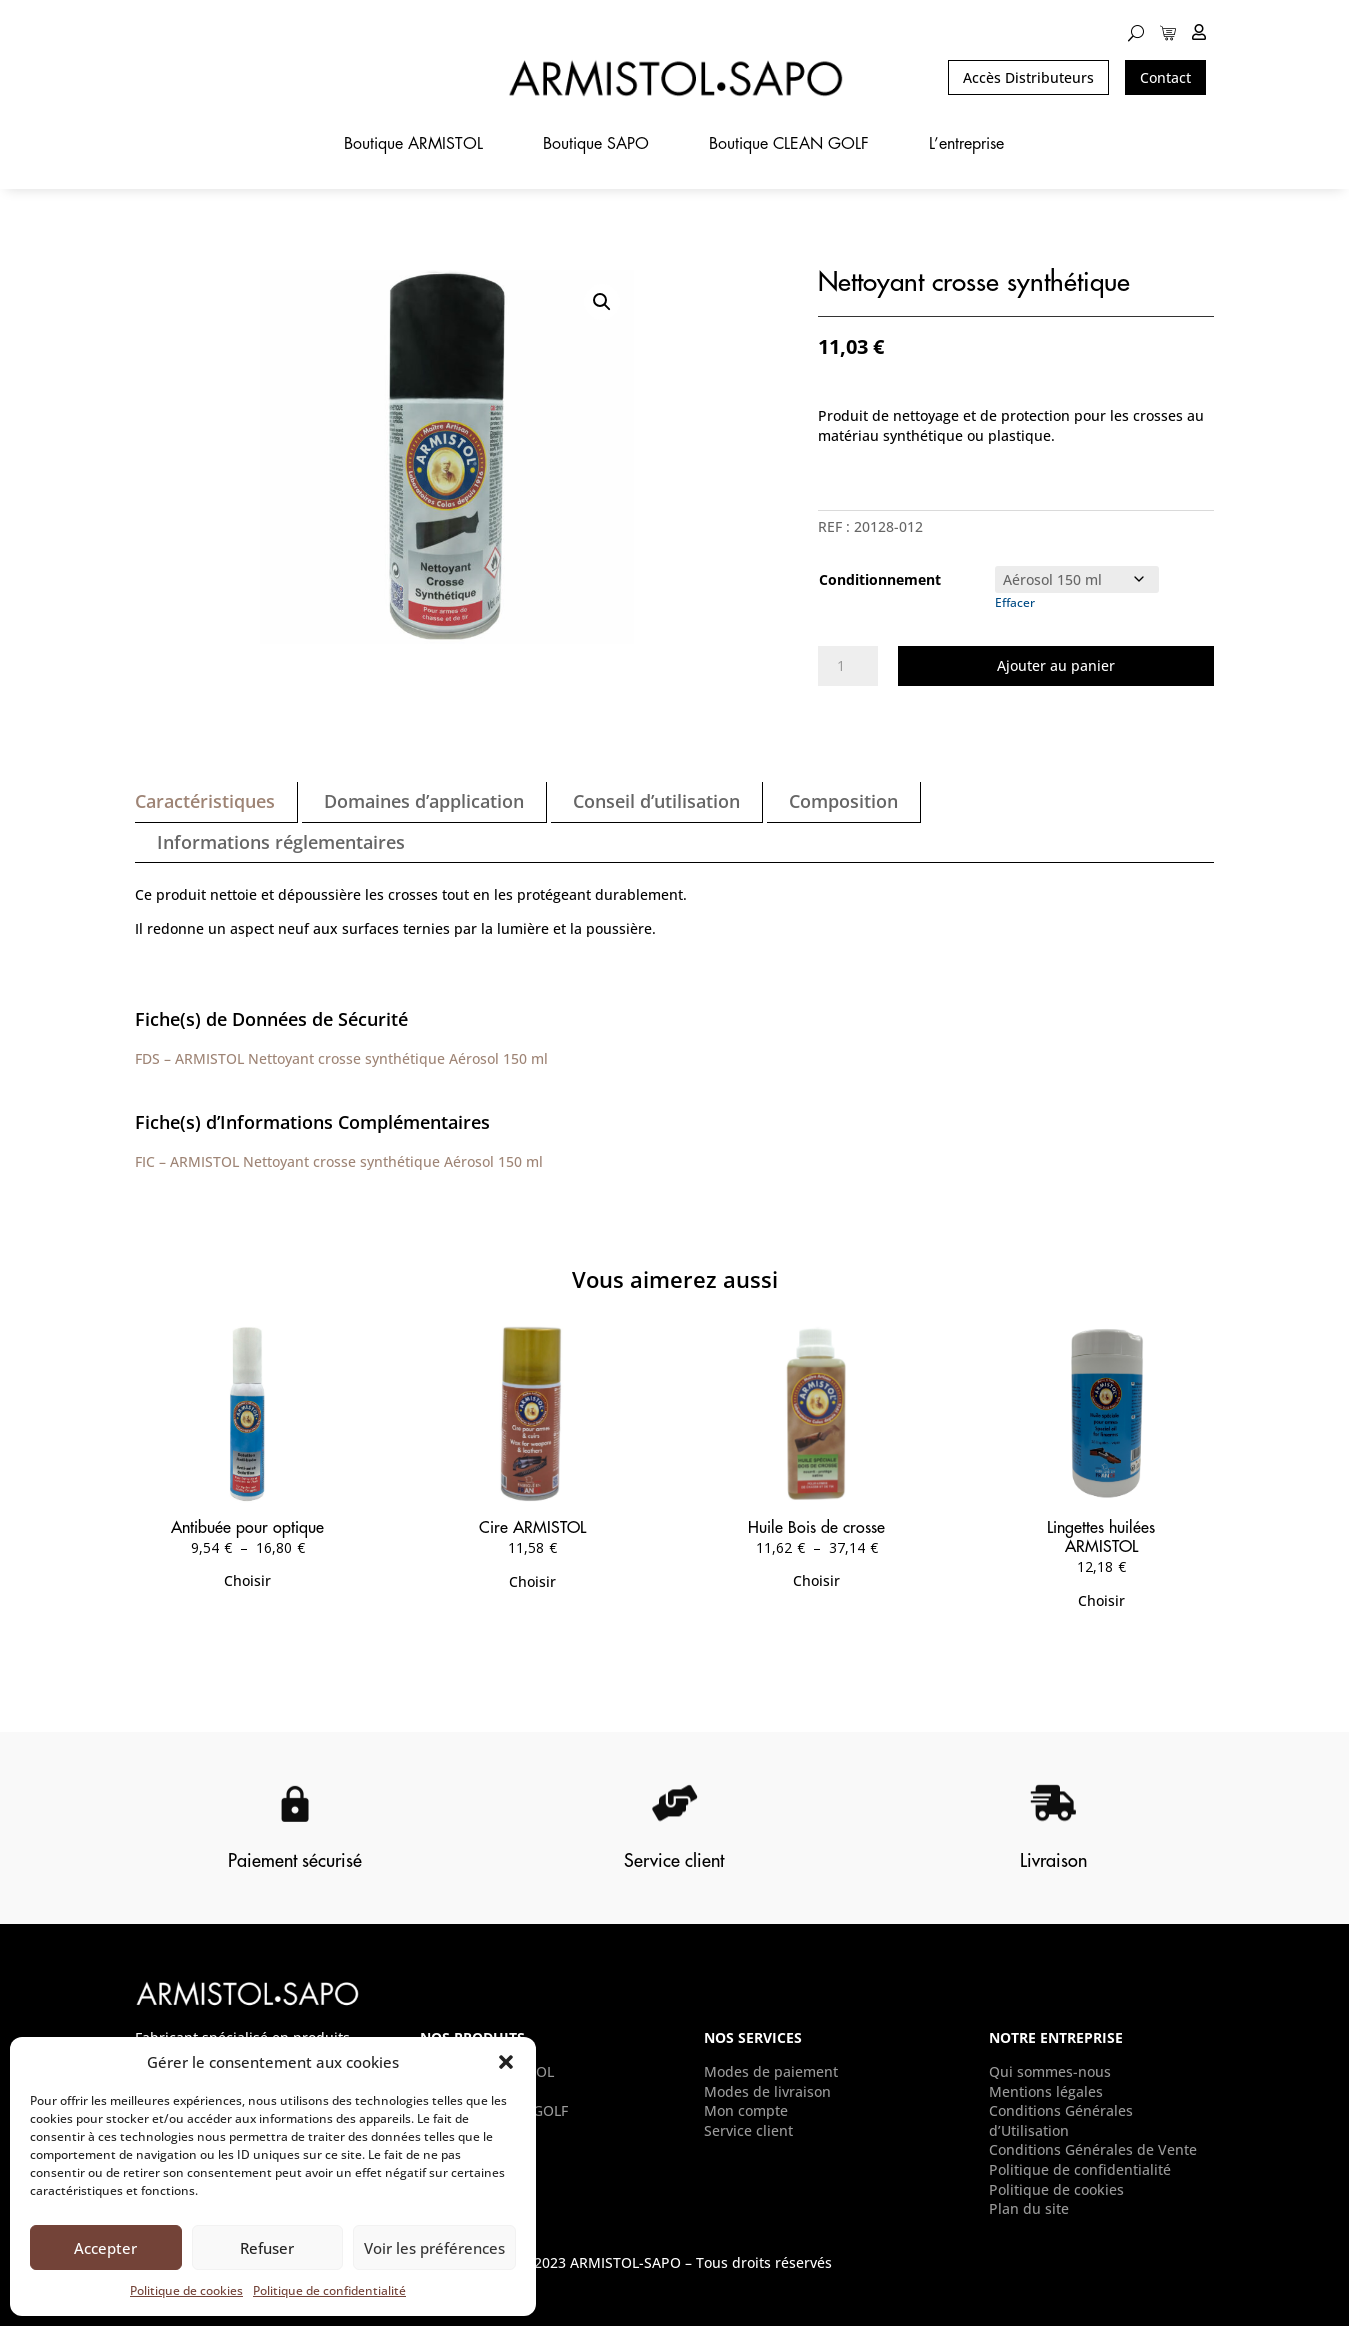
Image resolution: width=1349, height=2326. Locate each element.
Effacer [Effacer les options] (1015, 602)
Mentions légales (1046, 2091)
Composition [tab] (843, 801)
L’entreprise (966, 144)
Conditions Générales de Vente (1093, 2149)
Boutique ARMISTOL (413, 144)
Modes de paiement (771, 2071)
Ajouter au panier (1056, 665)
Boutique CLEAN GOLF (789, 144)
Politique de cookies (186, 2290)
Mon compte (746, 2110)
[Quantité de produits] (848, 666)
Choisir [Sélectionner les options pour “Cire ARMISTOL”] (532, 1581)
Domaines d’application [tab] (424, 801)
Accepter (105, 2248)
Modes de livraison (767, 2091)
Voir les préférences (434, 2248)
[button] (506, 2062)
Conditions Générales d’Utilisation (1061, 2120)
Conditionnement (880, 579)
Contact (1165, 77)
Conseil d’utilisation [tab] (656, 801)
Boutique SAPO (596, 144)
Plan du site (1029, 2208)
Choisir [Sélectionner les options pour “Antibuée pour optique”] (247, 1580)
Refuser (267, 2248)
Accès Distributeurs (1028, 77)
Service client (748, 2130)
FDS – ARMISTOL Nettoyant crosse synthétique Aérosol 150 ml (341, 1058)
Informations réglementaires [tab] (281, 842)
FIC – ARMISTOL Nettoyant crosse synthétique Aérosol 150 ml (339, 1161)
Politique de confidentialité (329, 2290)
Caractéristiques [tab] (205, 801)
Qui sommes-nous (1050, 2071)
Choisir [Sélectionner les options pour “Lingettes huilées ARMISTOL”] (1101, 1600)
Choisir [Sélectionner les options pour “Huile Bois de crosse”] (816, 1580)
